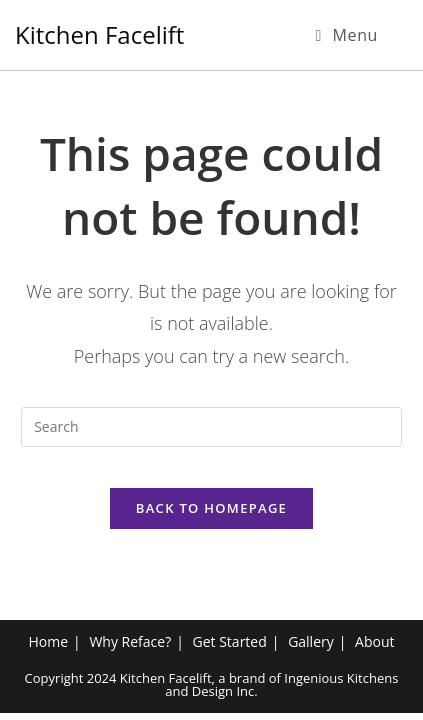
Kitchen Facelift (99, 34)
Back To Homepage (211, 508)
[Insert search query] (211, 427)
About (374, 648)
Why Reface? (130, 648)
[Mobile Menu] (346, 35)
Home (48, 648)
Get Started (230, 648)
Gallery (311, 648)
